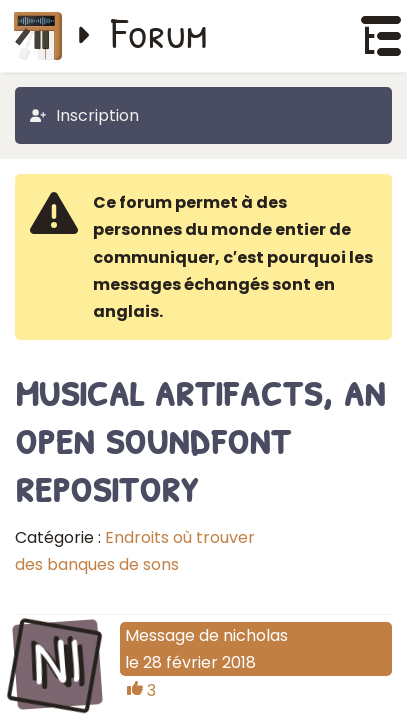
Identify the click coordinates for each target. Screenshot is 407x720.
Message (160, 635)
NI (57, 662)
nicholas (255, 635)
